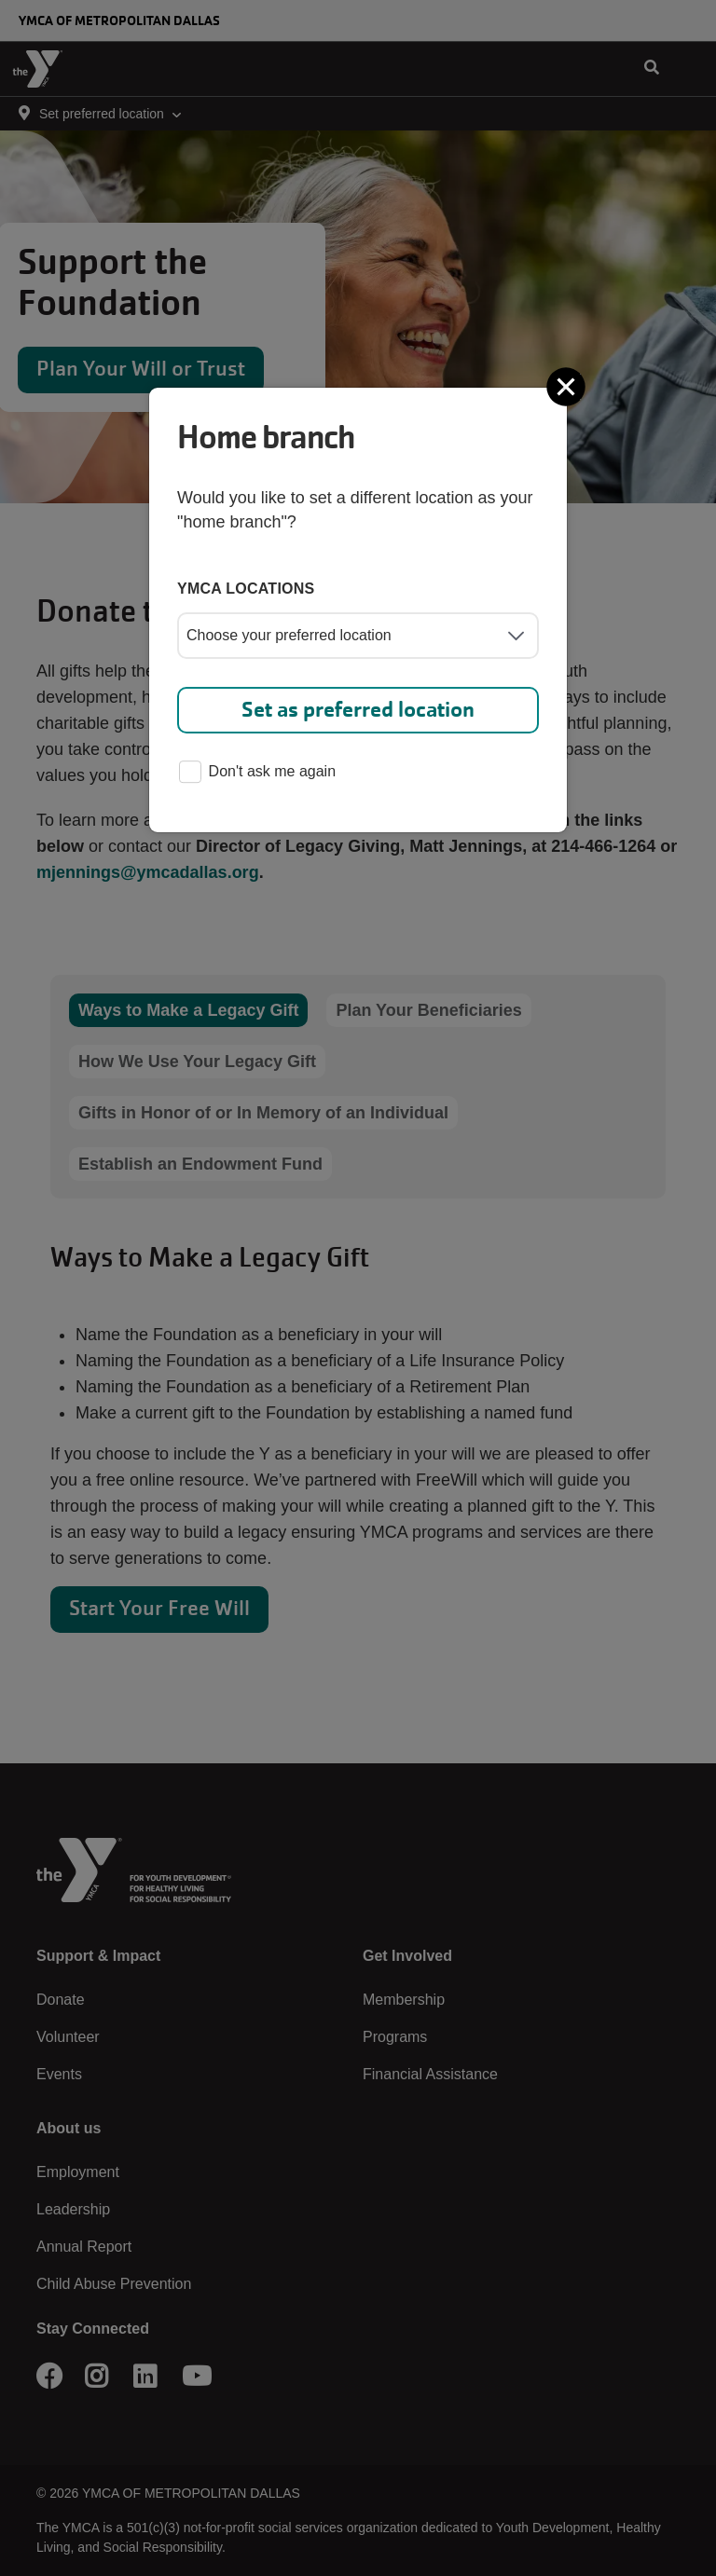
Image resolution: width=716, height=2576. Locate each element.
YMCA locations (246, 588)
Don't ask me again (257, 773)
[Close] (568, 387)
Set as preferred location (358, 709)
